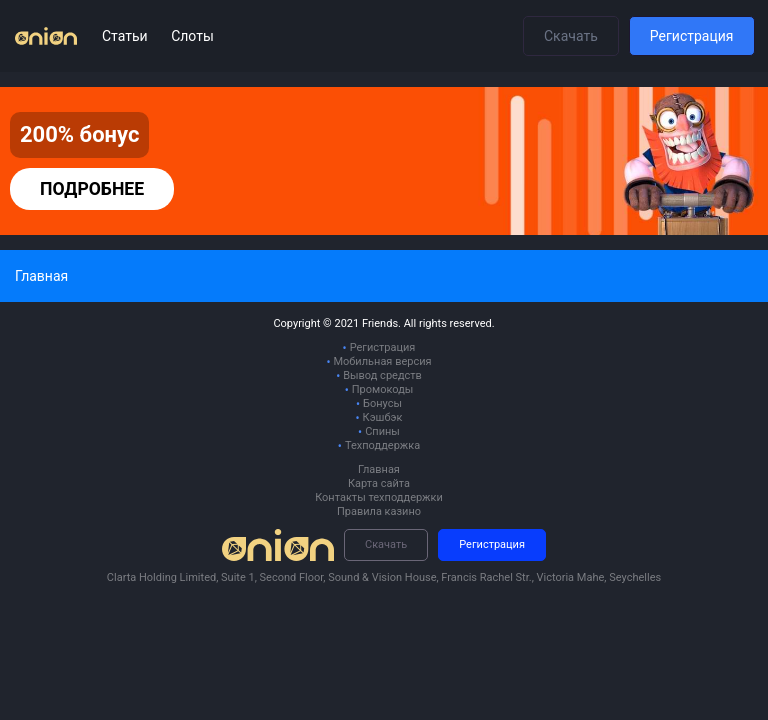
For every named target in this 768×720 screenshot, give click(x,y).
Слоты (192, 36)
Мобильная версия (382, 361)
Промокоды (383, 389)
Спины (382, 431)
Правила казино (379, 511)
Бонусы (382, 403)
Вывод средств (382, 375)
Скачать (571, 36)
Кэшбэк (383, 417)
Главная (379, 469)
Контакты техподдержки (379, 497)
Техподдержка (382, 445)
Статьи (126, 36)
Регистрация (692, 36)
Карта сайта (379, 483)
